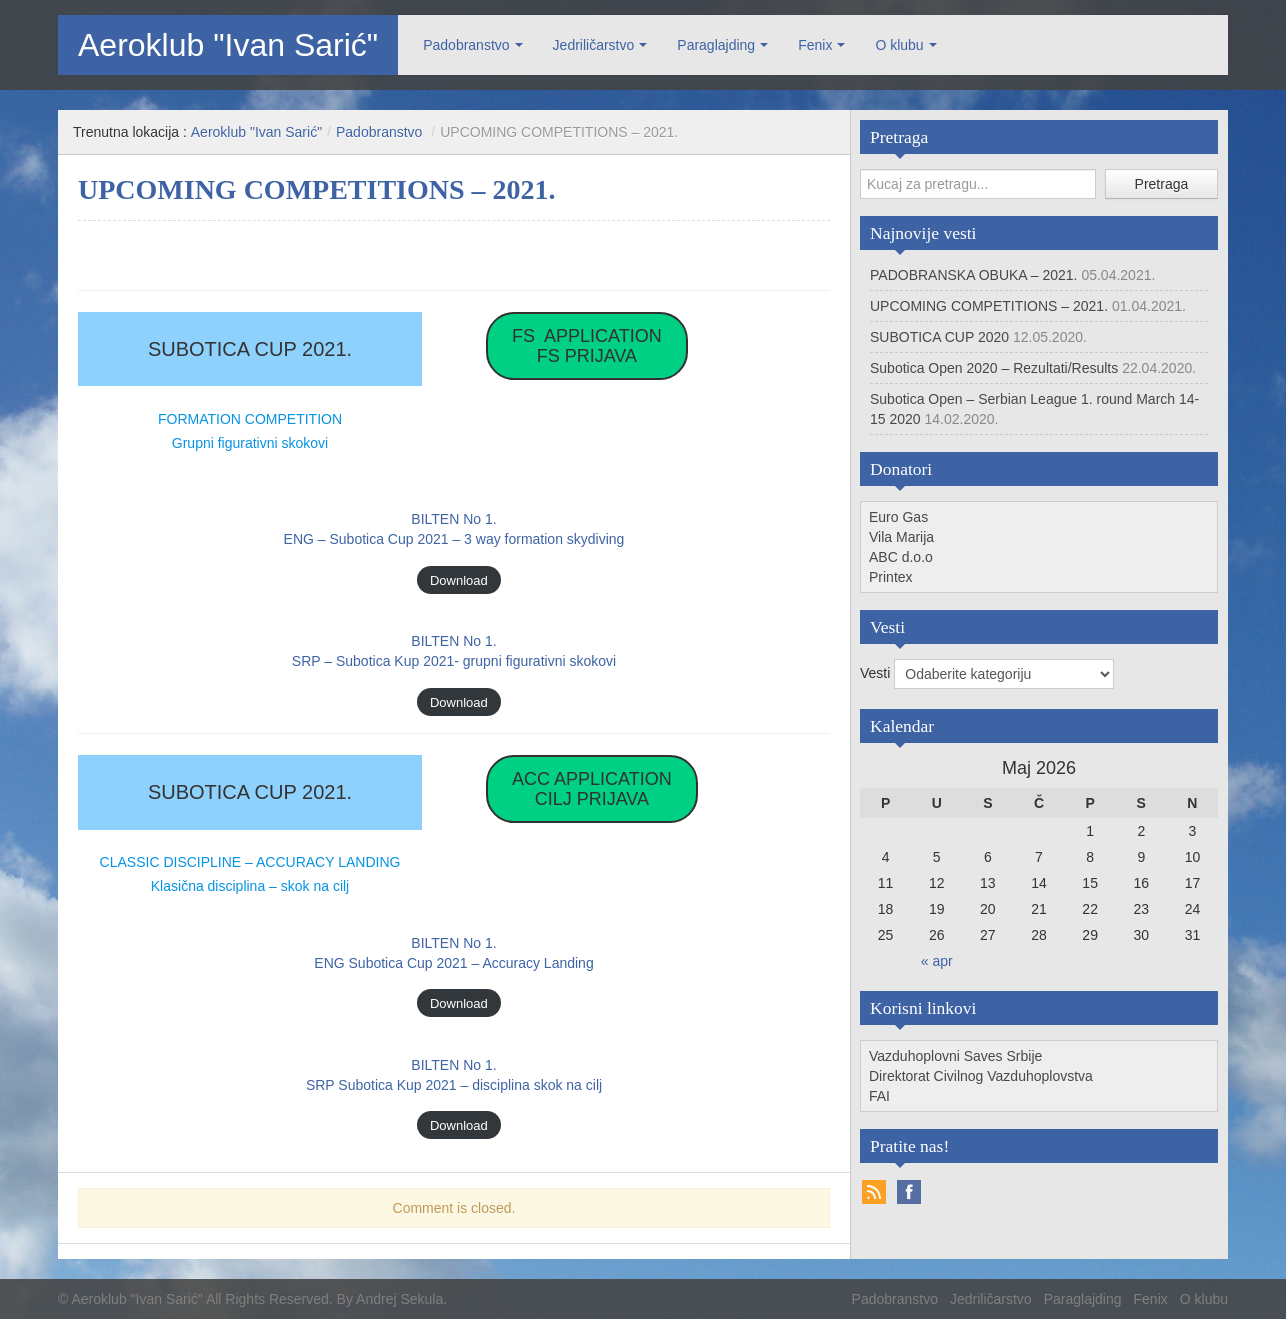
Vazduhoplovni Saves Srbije (955, 1056)
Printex (891, 577)
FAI (879, 1096)
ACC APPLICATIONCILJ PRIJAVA (592, 789)
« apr (937, 961)
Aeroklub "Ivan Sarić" (228, 45)
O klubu (899, 45)
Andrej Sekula (399, 1299)
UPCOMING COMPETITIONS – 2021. (989, 306)
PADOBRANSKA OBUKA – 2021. (974, 275)
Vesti (877, 673)
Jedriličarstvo (594, 45)
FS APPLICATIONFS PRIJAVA (587, 346)
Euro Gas (898, 517)
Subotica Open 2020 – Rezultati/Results (994, 368)
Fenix (815, 45)
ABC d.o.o (901, 557)
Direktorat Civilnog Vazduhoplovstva (981, 1076)
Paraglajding (716, 45)
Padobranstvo (466, 45)
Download (459, 579)
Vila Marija (901, 537)
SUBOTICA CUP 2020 (939, 337)
